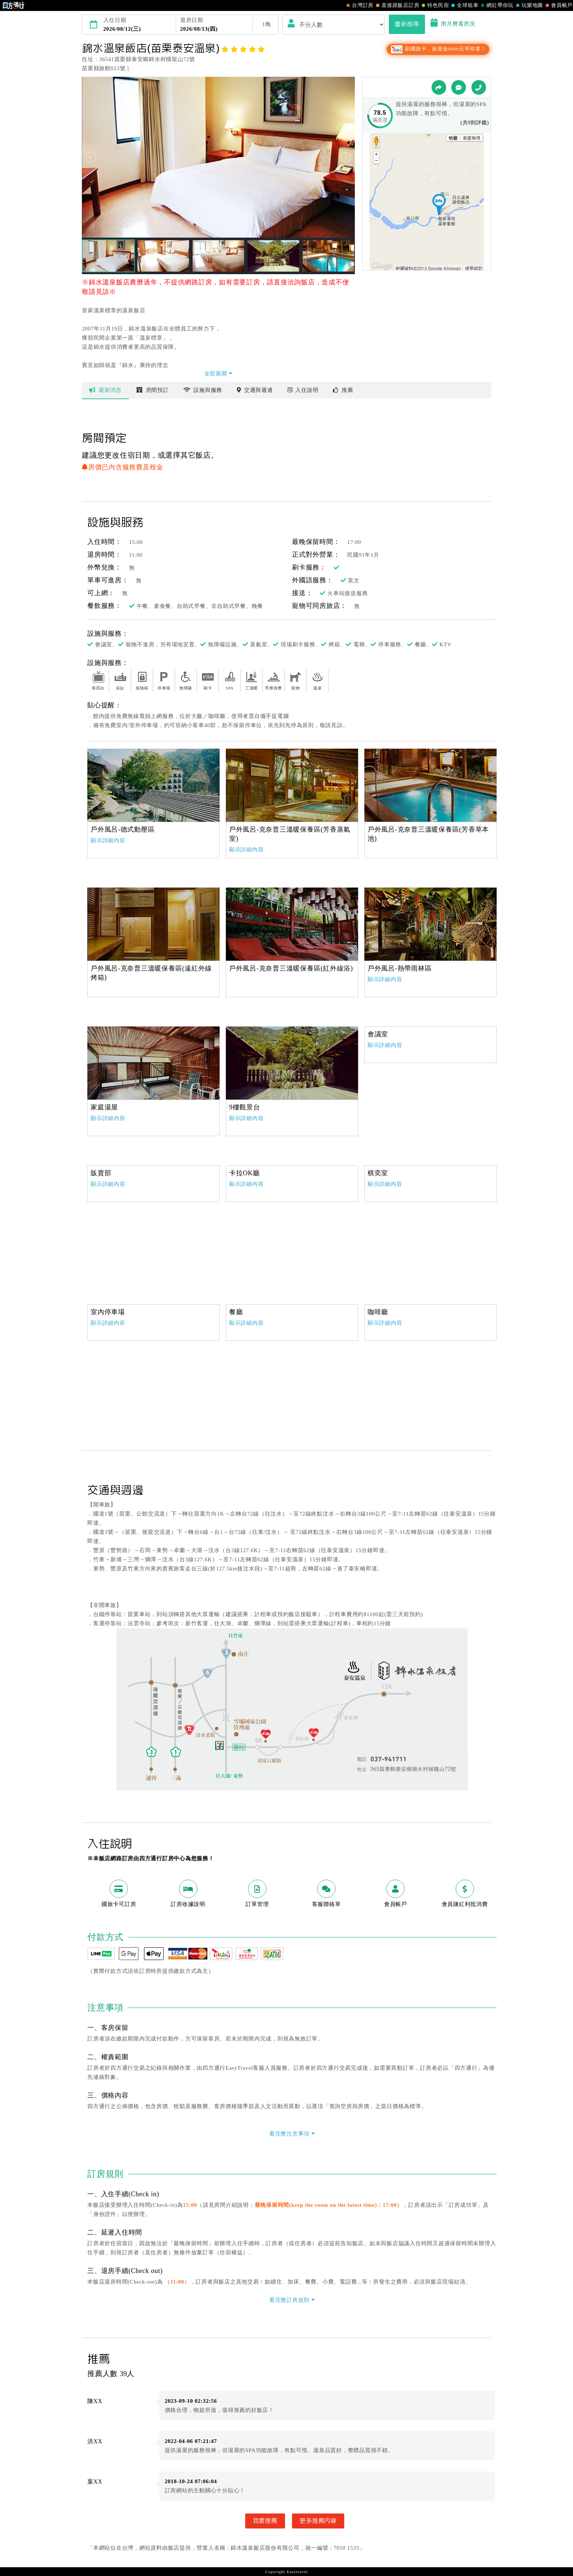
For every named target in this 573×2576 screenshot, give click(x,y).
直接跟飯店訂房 (396, 5)
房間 (152, 390)
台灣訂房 (359, 5)
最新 (105, 390)
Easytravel (296, 2571)
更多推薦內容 (318, 2521)
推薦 (343, 390)
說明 (303, 390)
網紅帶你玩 (496, 5)
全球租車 (463, 5)
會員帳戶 (558, 5)
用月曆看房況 (452, 24)
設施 (203, 390)
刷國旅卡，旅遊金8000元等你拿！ (438, 49)
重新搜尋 (407, 24)
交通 (255, 390)
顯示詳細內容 (108, 840)
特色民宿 (434, 5)
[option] (153, 785)
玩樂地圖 (528, 5)
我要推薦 (265, 2521)
